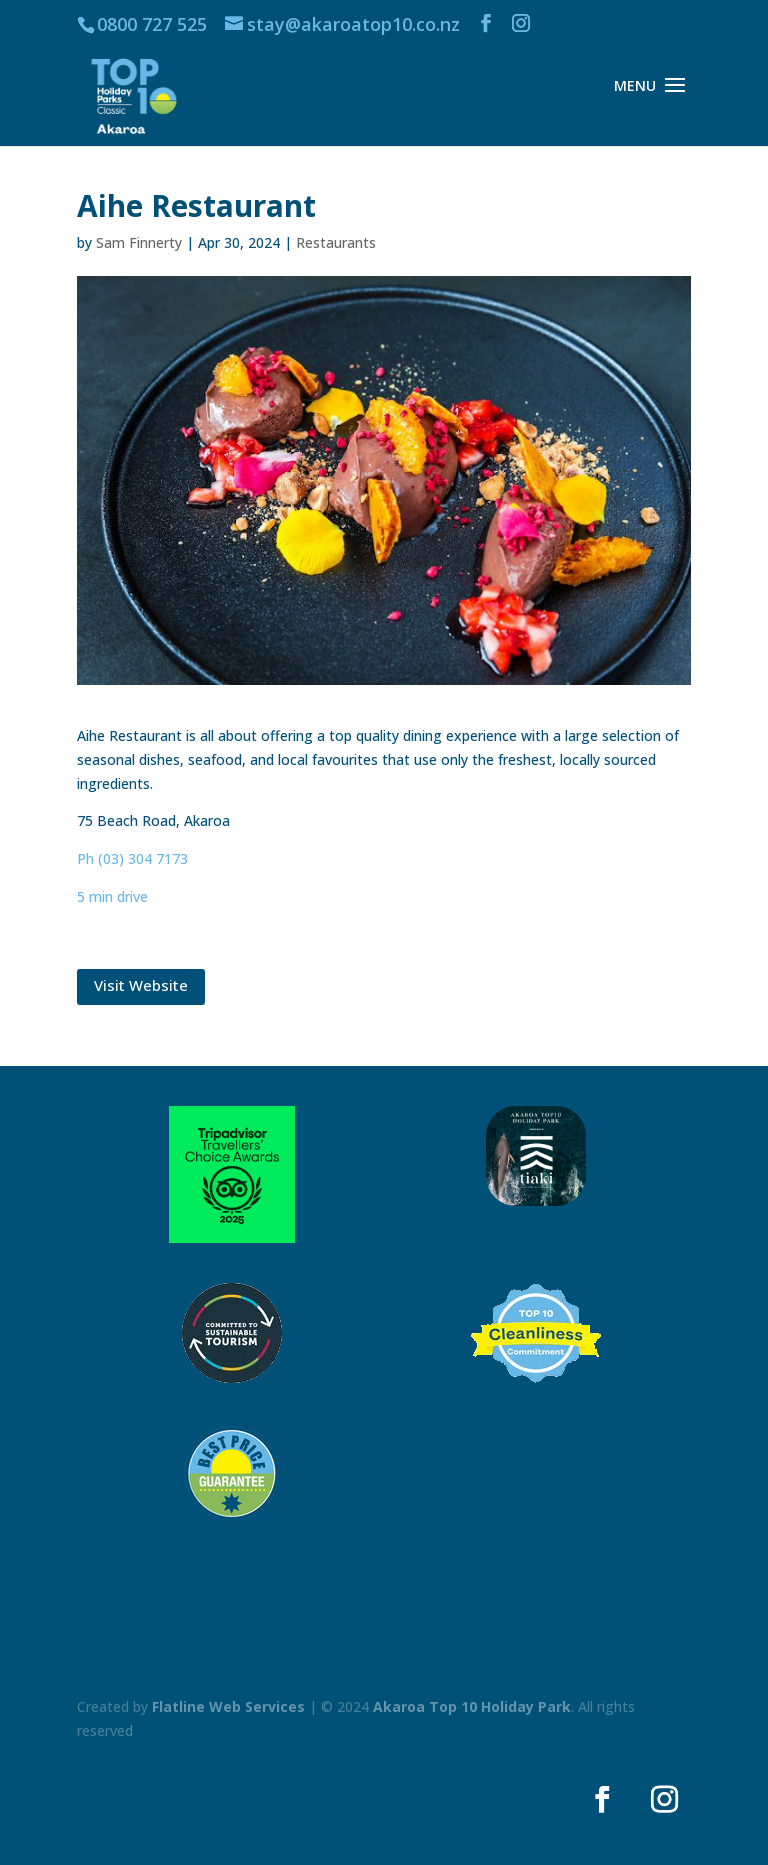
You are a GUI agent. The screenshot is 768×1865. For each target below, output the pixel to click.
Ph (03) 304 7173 (132, 858)
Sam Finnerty (139, 242)
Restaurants (336, 242)
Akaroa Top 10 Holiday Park (472, 1706)
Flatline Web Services (228, 1706)
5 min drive (112, 896)
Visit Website (141, 985)
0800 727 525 (152, 24)
